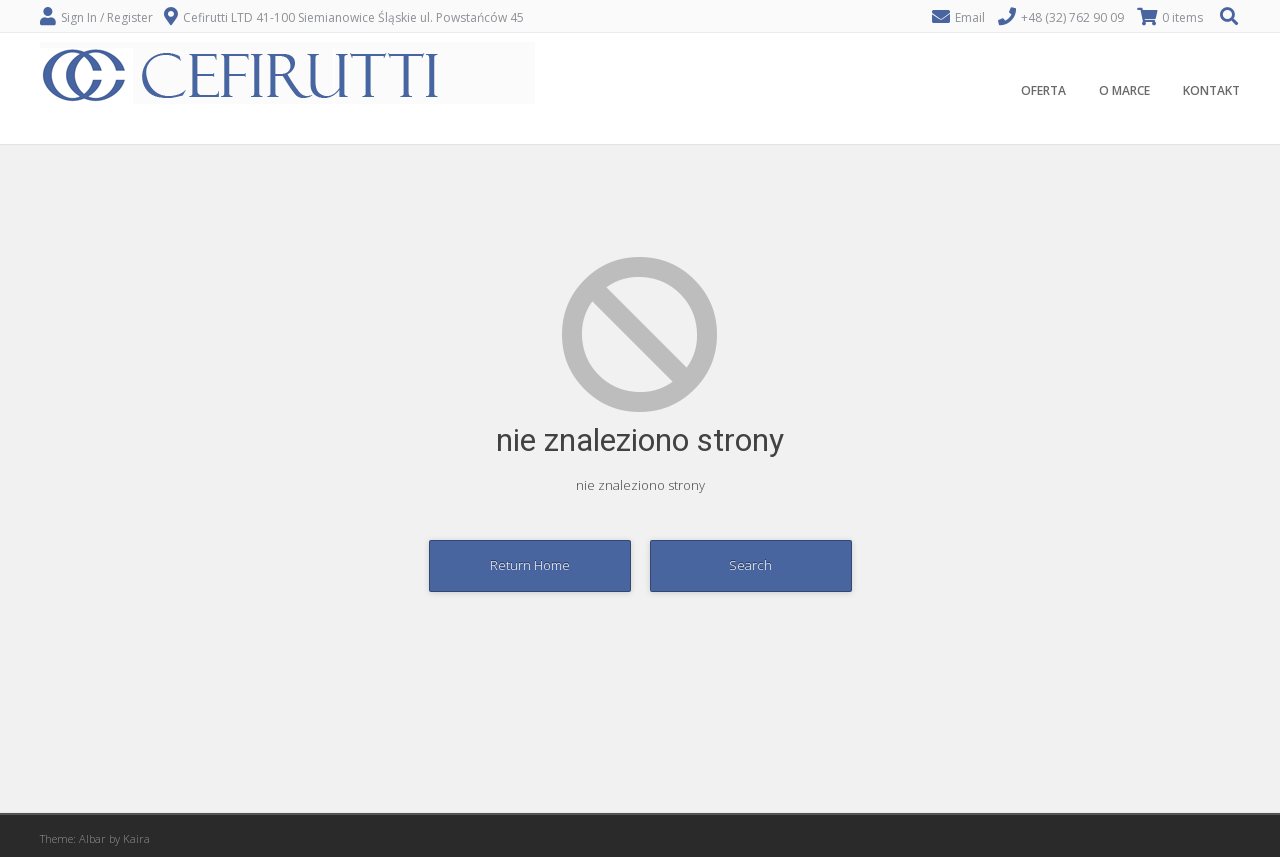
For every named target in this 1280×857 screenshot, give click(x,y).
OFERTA (1043, 90)
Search (750, 565)
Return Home (530, 565)
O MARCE (1124, 90)
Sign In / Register (107, 17)
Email (970, 17)
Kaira (136, 838)
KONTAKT (1211, 90)
